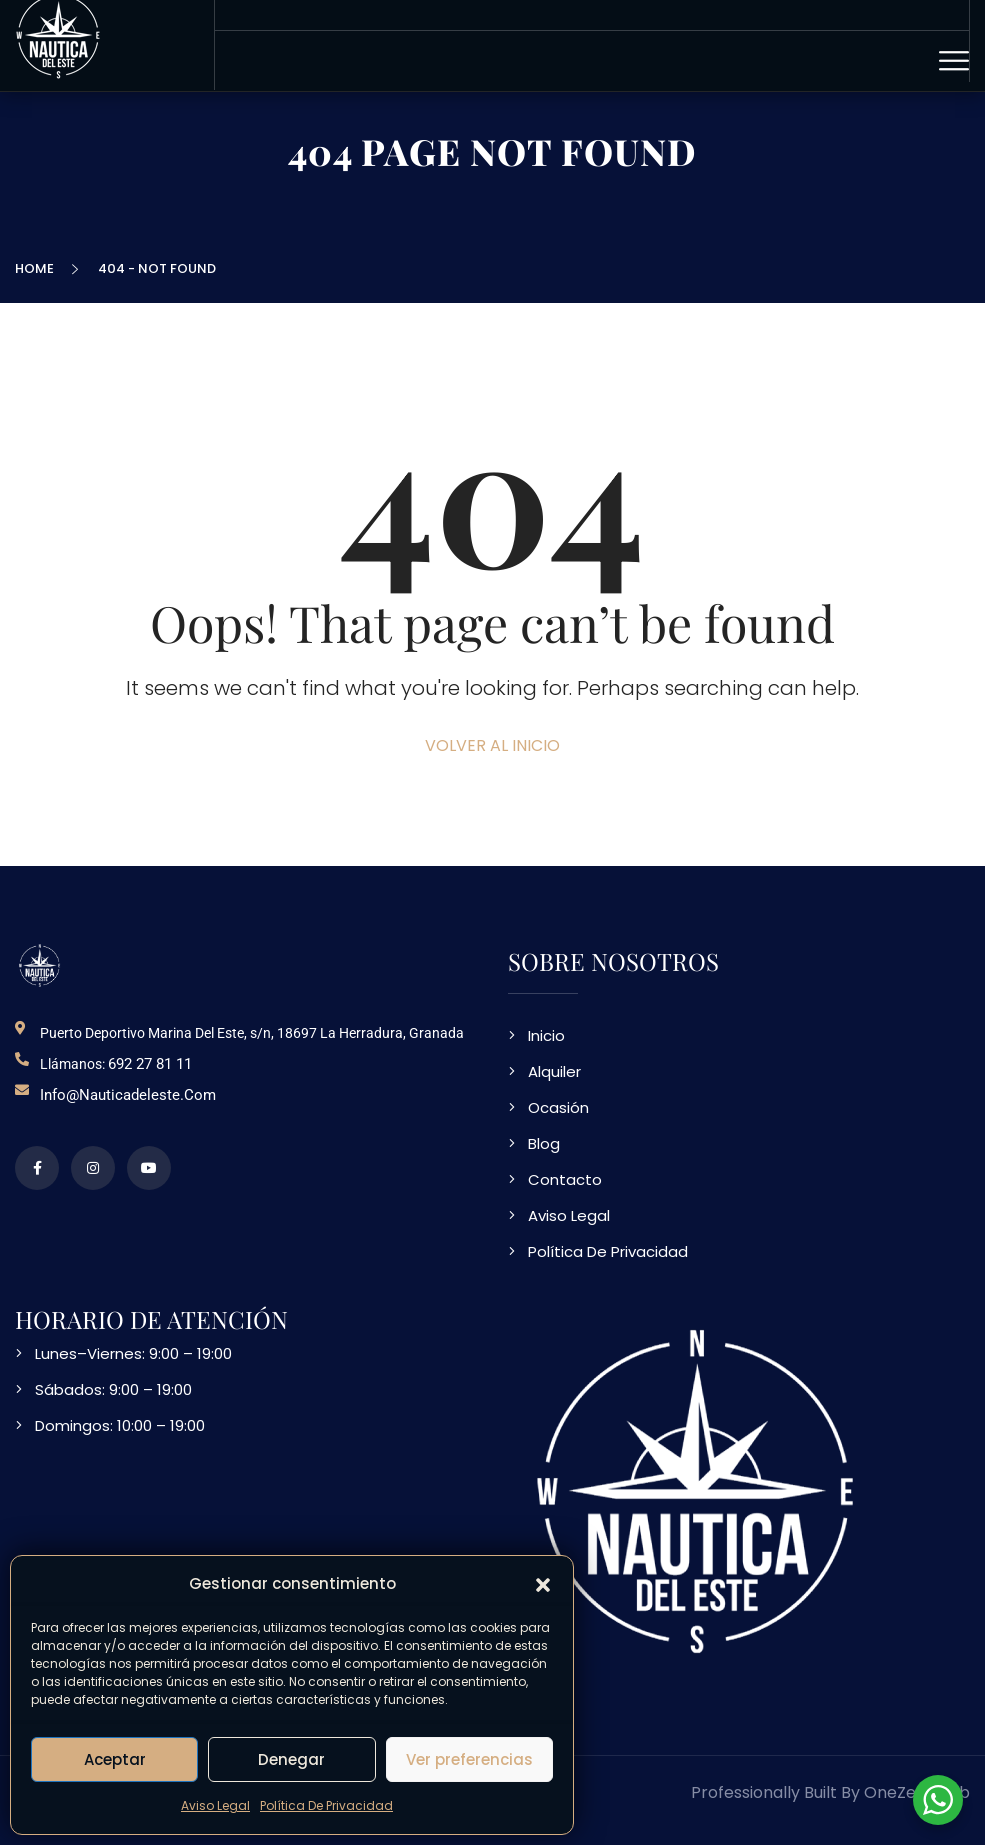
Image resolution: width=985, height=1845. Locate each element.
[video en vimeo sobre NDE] (149, 1168)
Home (37, 268)
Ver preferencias (469, 1759)
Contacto (565, 1179)
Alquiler (554, 1071)
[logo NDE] (40, 965)
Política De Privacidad (326, 1805)
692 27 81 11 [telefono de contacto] (150, 1064)
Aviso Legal (215, 1805)
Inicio (546, 1035)
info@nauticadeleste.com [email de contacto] (128, 1095)
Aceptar (115, 1759)
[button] (543, 1584)
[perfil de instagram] (93, 1168)
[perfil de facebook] (37, 1168)
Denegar (291, 1759)
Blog (544, 1143)
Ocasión (558, 1107)
